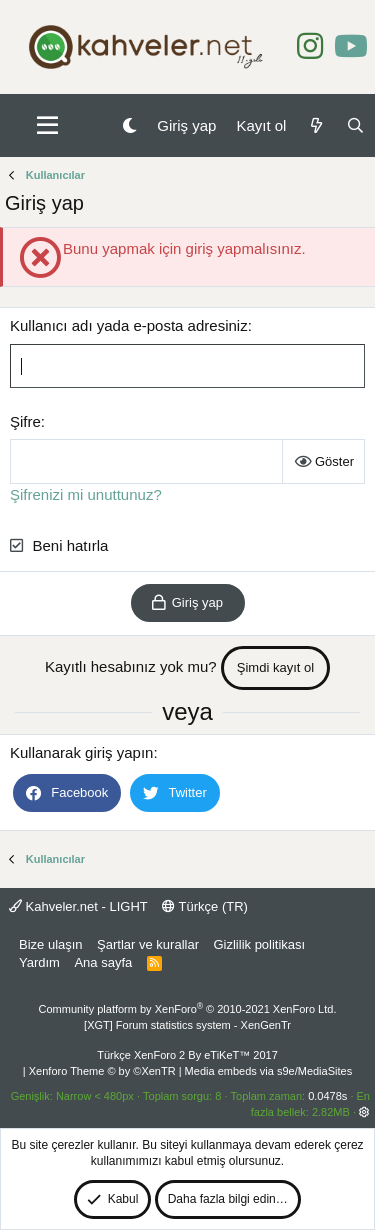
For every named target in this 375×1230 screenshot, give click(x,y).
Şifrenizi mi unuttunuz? (86, 494)
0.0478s (327, 1096)
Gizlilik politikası (259, 944)
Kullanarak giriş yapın (81, 752)
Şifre (25, 421)
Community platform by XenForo (188, 1009)
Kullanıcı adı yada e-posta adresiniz (129, 325)
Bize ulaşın (51, 944)
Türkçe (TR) (205, 906)
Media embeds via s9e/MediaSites (269, 1071)
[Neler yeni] (315, 125)
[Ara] (355, 125)
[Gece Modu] (129, 125)
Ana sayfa (103, 962)
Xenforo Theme (102, 1071)
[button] (47, 126)
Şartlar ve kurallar (148, 944)
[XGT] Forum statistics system (187, 1025)
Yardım (39, 962)
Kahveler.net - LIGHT (78, 906)
